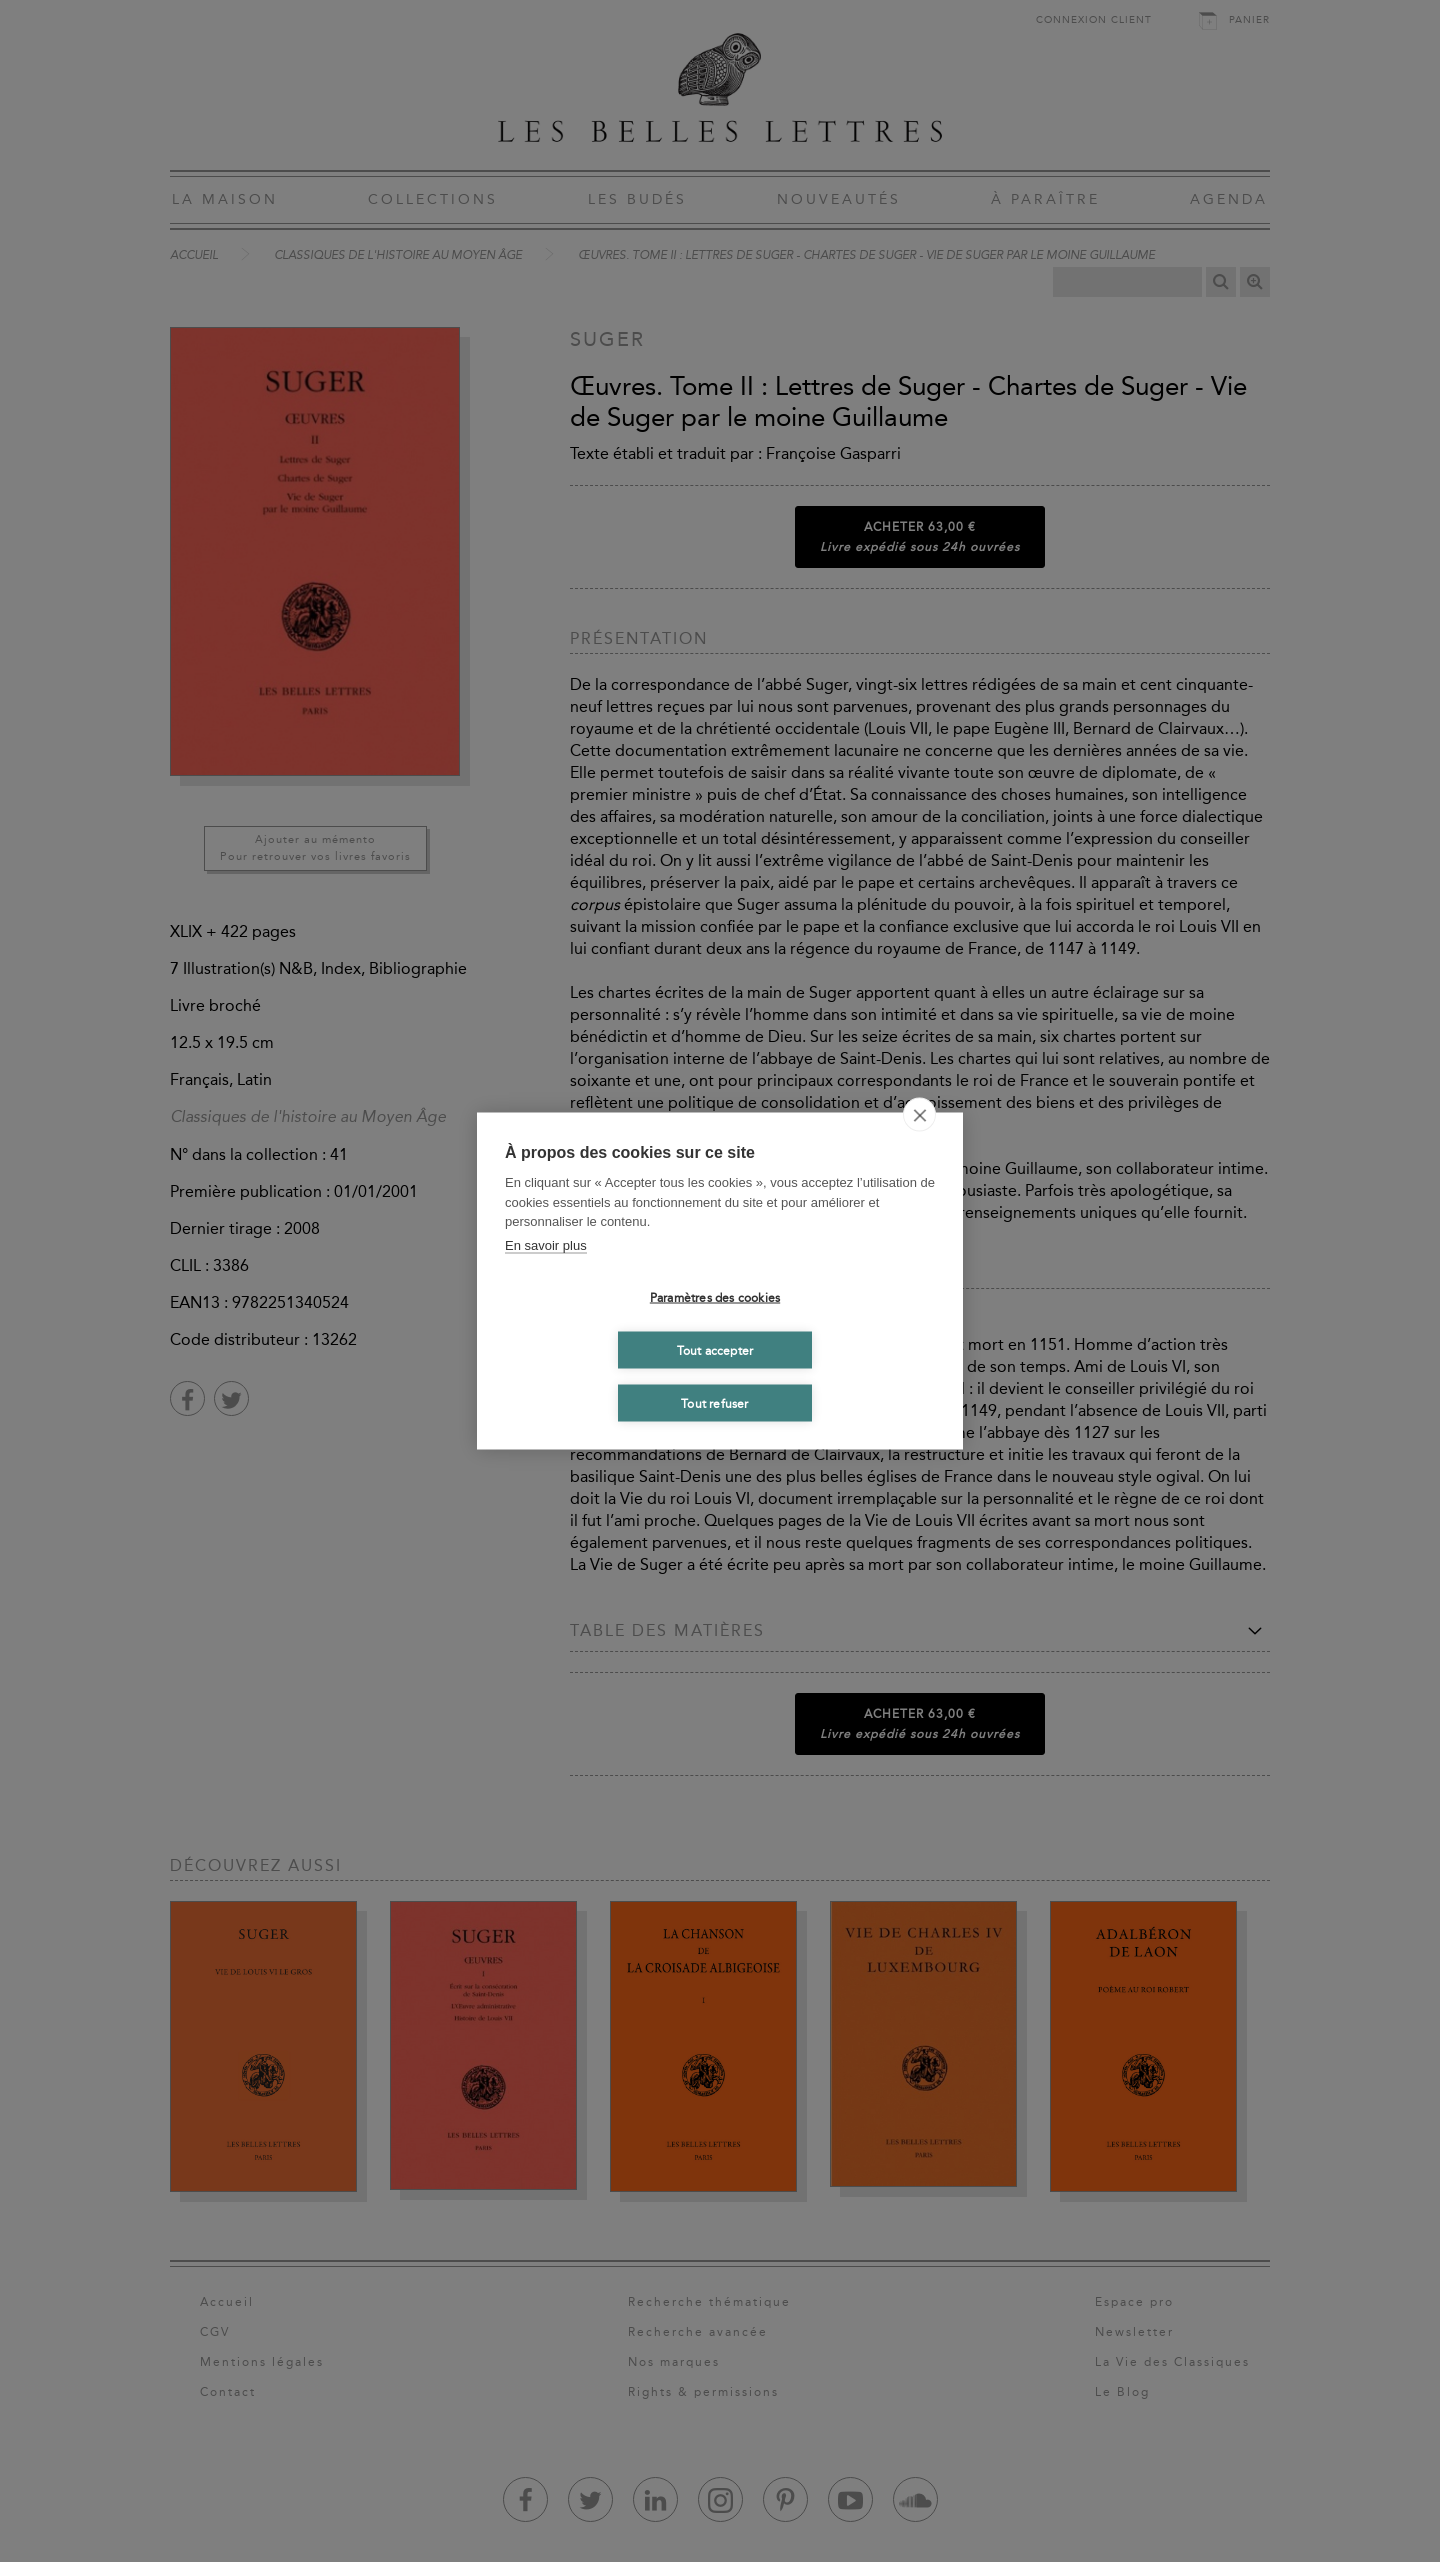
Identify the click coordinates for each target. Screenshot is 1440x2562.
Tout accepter (715, 1350)
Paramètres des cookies (715, 1297)
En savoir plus (546, 1244)
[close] (919, 1115)
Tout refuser (714, 1403)
